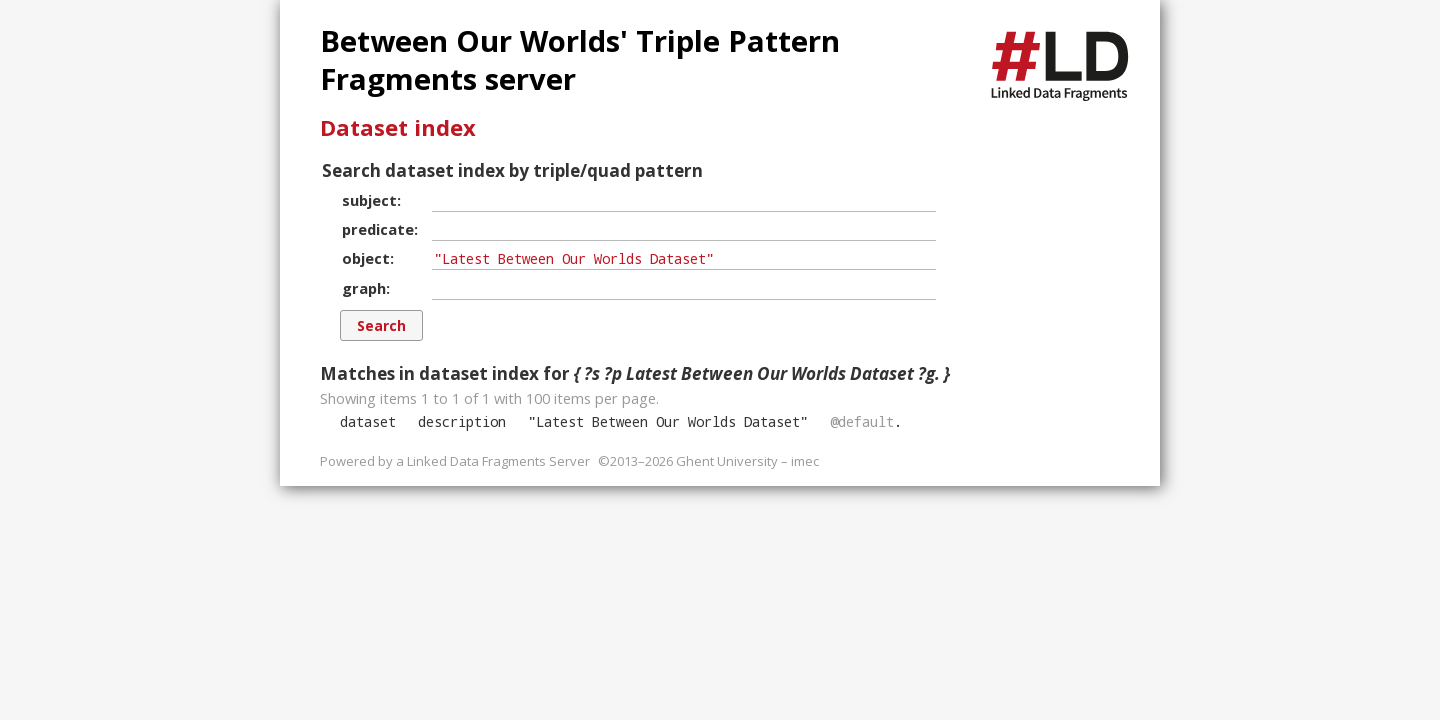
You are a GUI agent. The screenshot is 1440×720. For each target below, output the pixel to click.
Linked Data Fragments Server (498, 461)
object (366, 258)
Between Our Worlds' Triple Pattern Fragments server (580, 60)
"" (668, 421)
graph (364, 288)
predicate (378, 229)
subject (369, 200)
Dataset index (398, 127)
